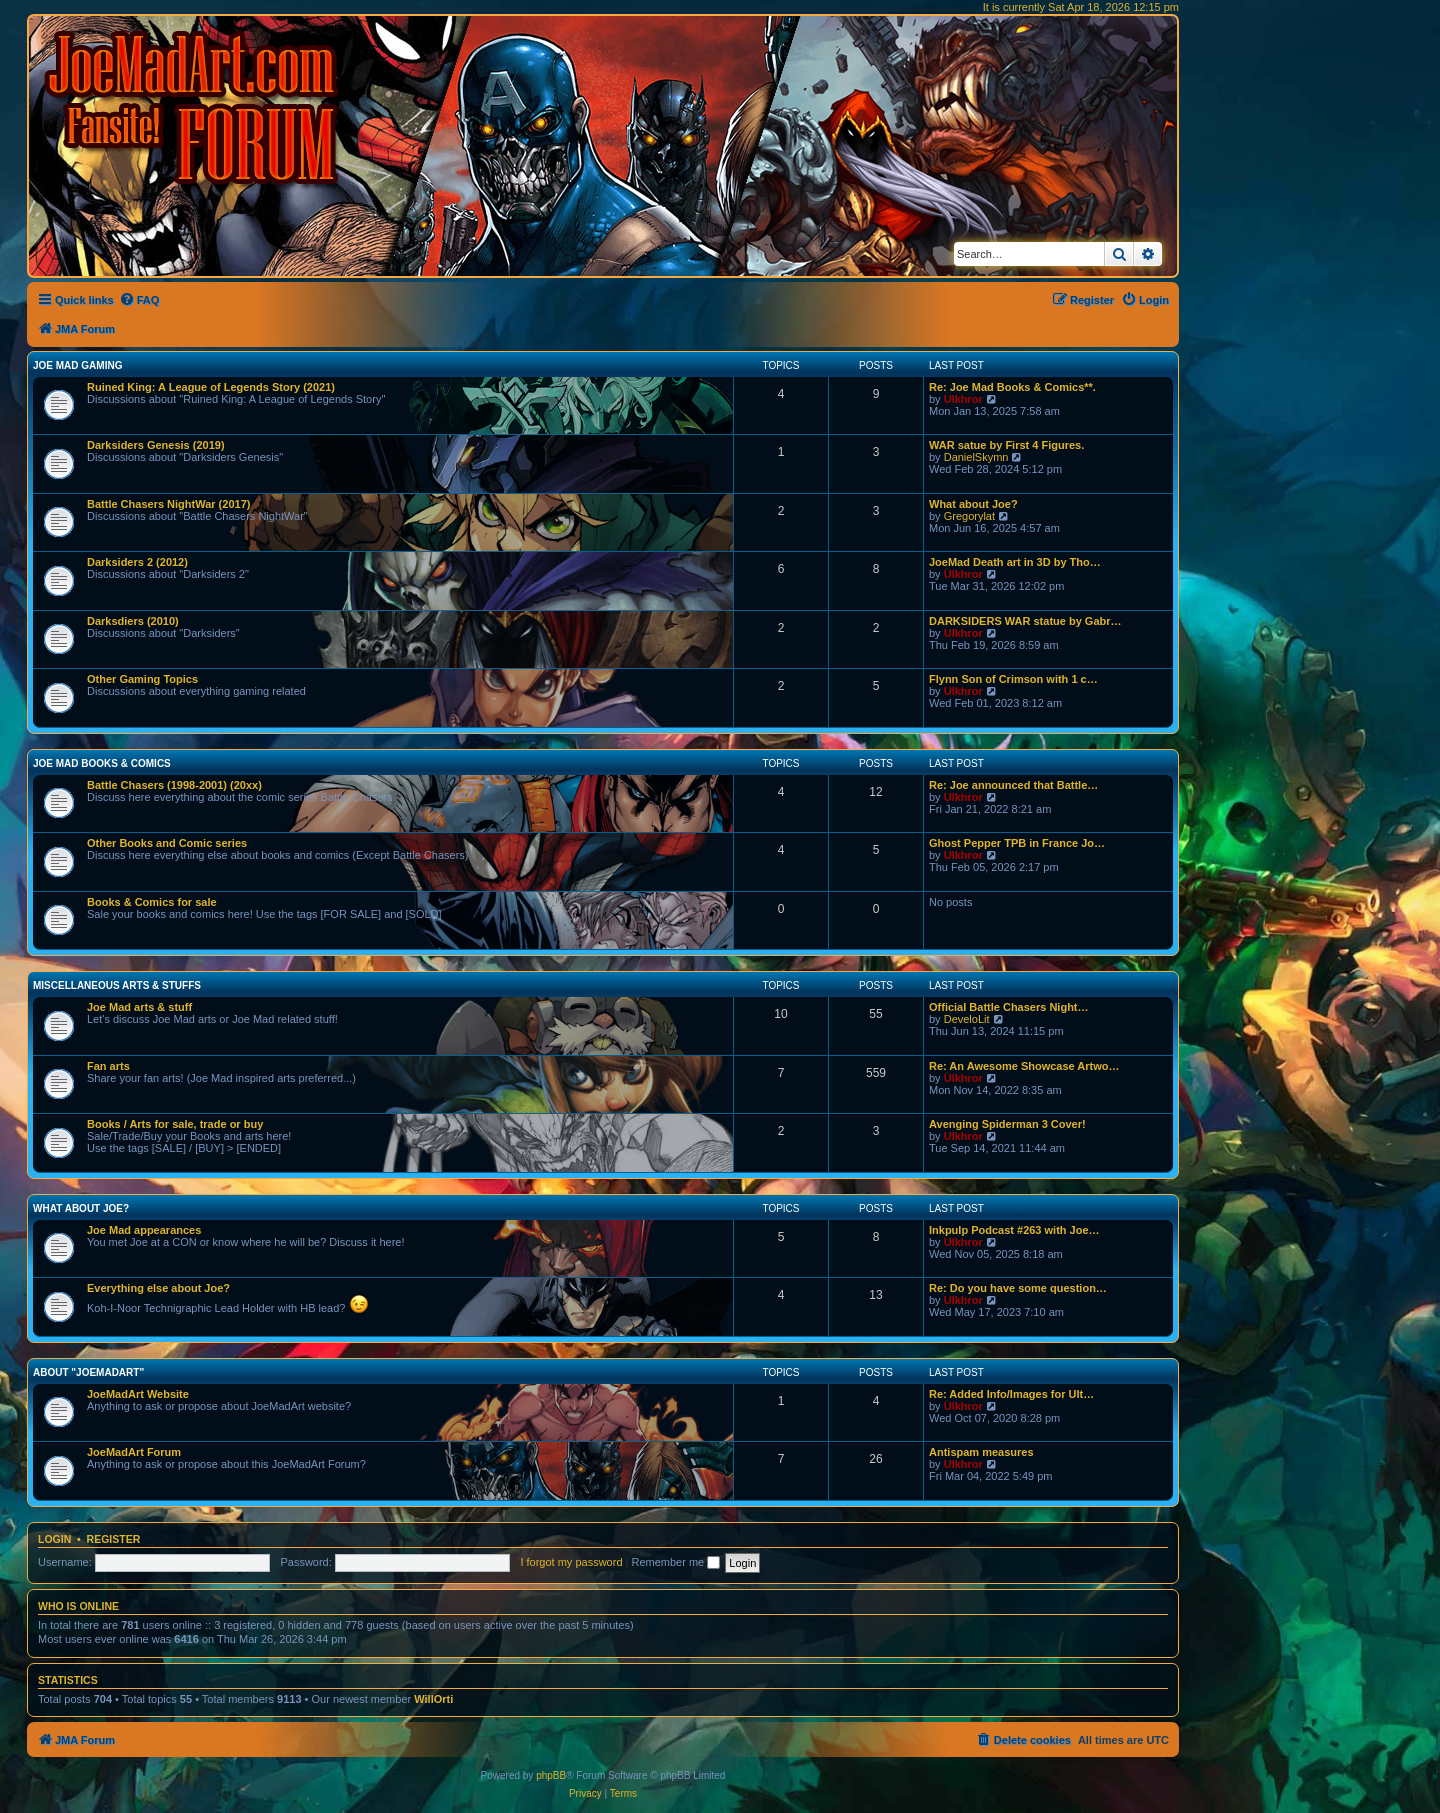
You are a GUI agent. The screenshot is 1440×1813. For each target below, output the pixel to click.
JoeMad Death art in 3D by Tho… (1015, 562)
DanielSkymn (976, 457)
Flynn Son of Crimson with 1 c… (1013, 679)
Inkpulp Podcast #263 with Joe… (1014, 1230)
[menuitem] (139, 300)
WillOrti (433, 1699)
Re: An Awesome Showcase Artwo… (1024, 1066)
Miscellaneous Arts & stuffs (117, 985)
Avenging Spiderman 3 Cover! (1007, 1124)
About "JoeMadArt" (88, 1372)
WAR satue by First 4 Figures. (1006, 445)
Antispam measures (981, 1452)
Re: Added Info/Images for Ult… (1011, 1394)
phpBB (551, 1775)
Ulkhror (963, 399)
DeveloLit (967, 1019)
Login (54, 1539)
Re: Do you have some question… (1018, 1288)
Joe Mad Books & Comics (102, 763)
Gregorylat (969, 516)
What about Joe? (973, 504)
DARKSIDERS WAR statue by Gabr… (1025, 621)
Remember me (675, 1562)
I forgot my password (571, 1562)
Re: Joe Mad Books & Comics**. (1012, 387)
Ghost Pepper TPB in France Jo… (1017, 843)
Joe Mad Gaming (77, 365)
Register (114, 1539)
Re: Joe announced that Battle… (1013, 785)
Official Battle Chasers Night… (1009, 1007)
